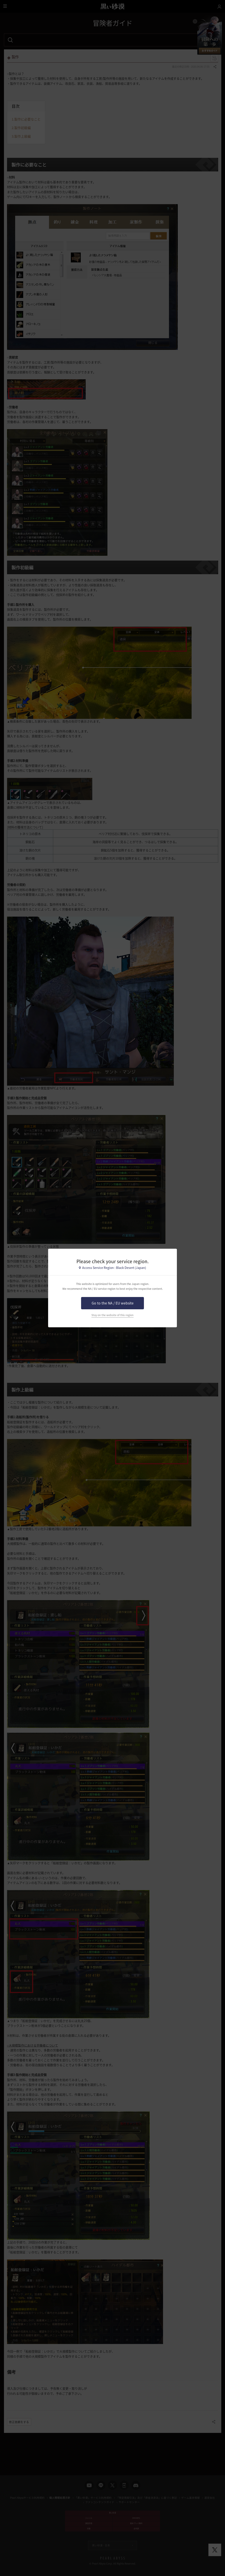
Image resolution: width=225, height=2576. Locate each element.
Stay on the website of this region (112, 1315)
